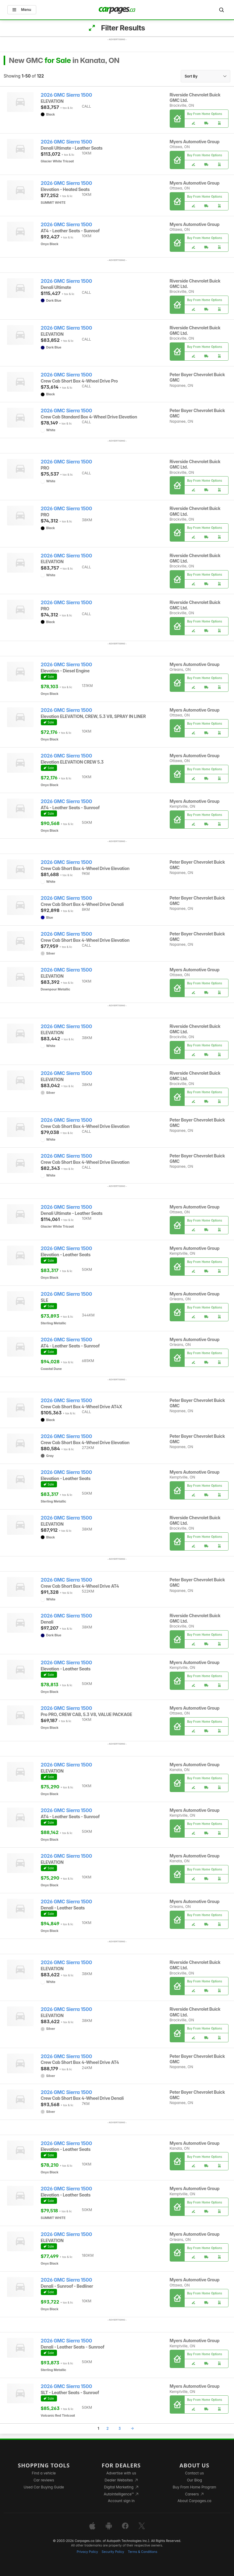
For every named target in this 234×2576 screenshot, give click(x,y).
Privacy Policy (87, 2552)
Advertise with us (121, 2473)
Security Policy (113, 2552)
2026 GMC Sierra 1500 (66, 95)
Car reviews (44, 2480)
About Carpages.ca (194, 2500)
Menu (21, 9)
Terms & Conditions (142, 2552)
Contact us (194, 2473)
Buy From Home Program (194, 2487)
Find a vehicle (44, 2473)
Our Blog (194, 2480)
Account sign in (121, 2500)
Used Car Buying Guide (43, 2487)
